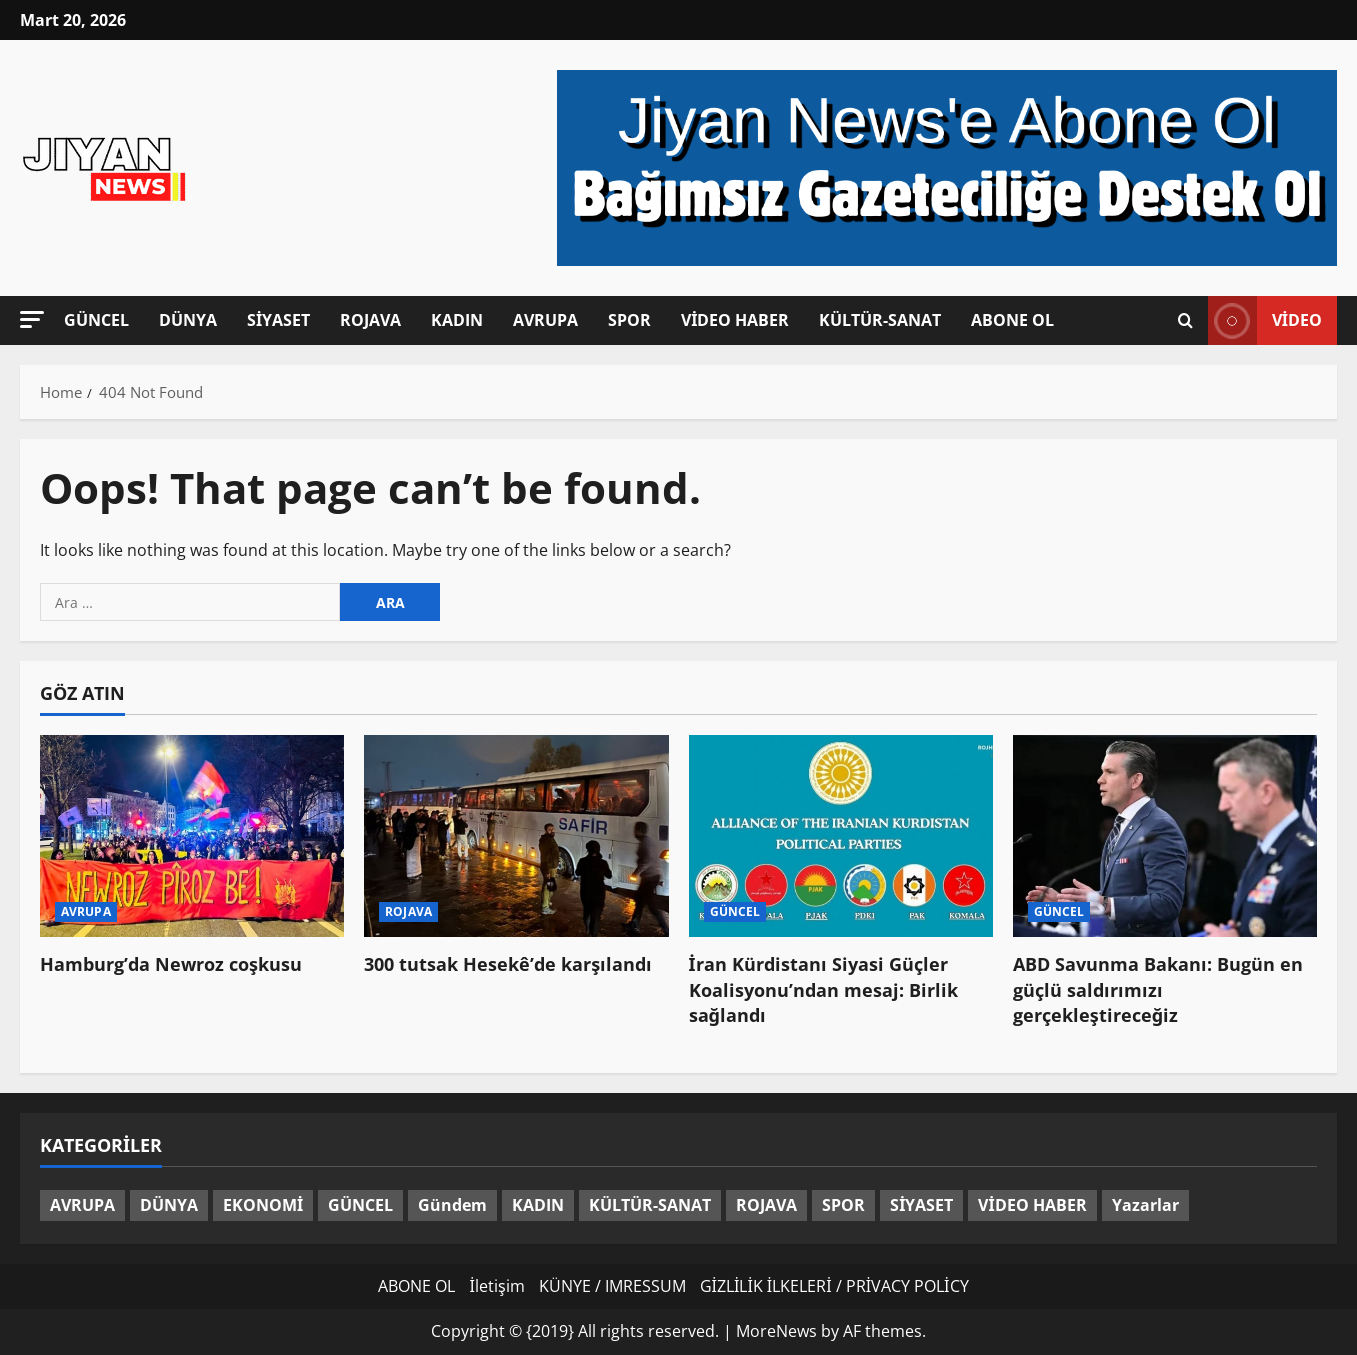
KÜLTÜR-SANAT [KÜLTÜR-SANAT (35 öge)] (650, 1205)
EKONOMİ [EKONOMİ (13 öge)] (263, 1205)
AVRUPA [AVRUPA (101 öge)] (82, 1205)
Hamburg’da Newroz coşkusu (171, 964)
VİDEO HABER (735, 320)
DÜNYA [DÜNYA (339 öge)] (169, 1205)
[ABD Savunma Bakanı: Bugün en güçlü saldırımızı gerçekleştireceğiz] (1165, 836)
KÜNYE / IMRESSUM (612, 1286)
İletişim (496, 1286)
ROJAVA (370, 320)
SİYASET (278, 320)
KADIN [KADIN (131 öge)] (538, 1205)
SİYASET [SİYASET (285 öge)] (921, 1205)
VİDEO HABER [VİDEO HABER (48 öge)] (1032, 1205)
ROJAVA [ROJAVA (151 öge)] (766, 1205)
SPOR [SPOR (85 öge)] (843, 1205)
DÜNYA (188, 320)
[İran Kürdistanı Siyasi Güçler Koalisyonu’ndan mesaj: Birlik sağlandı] (841, 836)
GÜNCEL (96, 320)
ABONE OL (1012, 320)
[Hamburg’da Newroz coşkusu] (192, 836)
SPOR (629, 320)
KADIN (457, 320)
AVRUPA (545, 320)
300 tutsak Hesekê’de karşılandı (508, 964)
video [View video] (1265, 320)
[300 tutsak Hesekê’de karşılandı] (516, 836)
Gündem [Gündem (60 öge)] (452, 1205)
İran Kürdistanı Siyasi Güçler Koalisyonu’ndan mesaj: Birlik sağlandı (823, 989)
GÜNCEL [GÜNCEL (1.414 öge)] (360, 1205)
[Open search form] (1185, 320)
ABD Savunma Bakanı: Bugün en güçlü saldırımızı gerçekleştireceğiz (1158, 989)
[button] (32, 319)
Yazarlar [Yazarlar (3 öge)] (1145, 1205)
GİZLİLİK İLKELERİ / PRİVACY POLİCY (834, 1286)
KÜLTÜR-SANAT (880, 320)
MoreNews (776, 1331)
